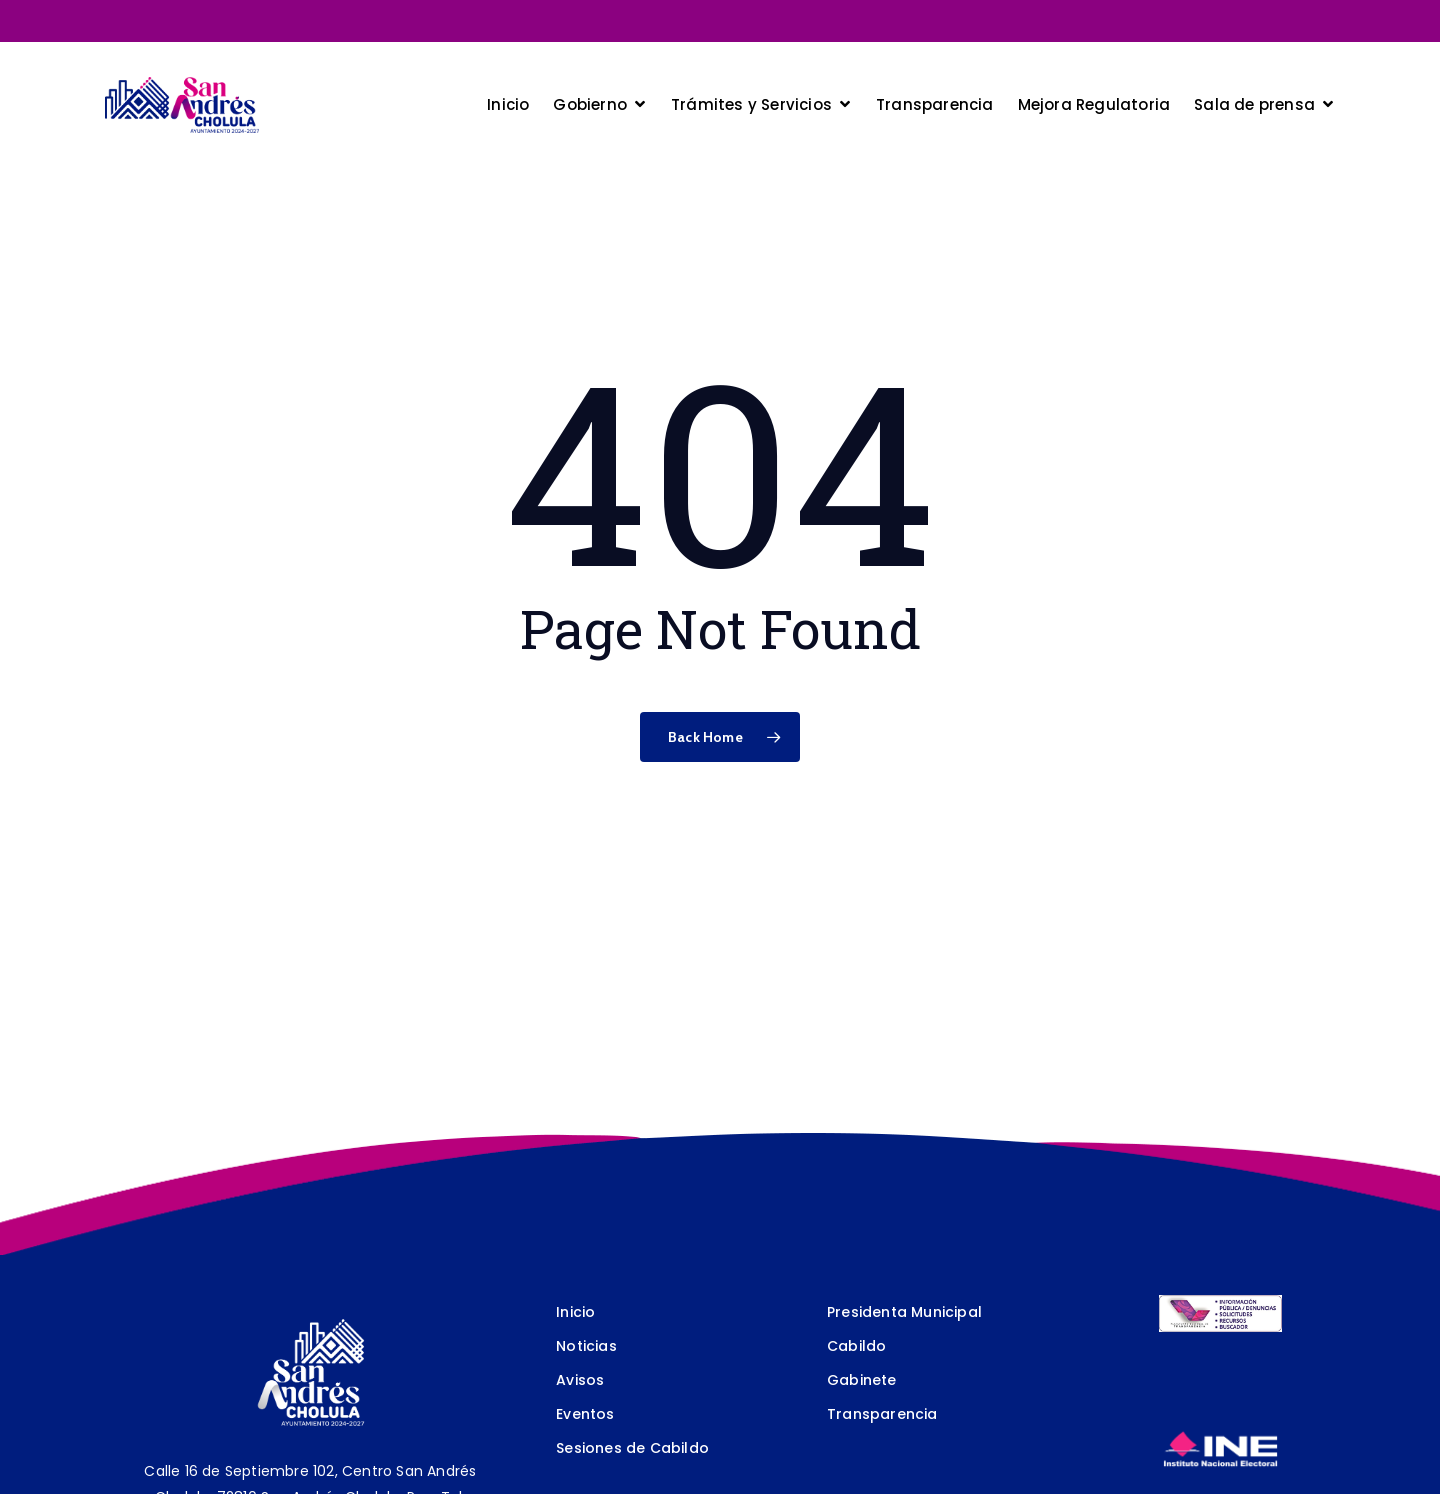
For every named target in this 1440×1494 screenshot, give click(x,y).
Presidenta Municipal (904, 1312)
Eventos (585, 1414)
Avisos (580, 1380)
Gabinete (862, 1380)
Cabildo (856, 1346)
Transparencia (882, 1414)
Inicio (575, 1312)
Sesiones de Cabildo (632, 1448)
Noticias (586, 1346)
